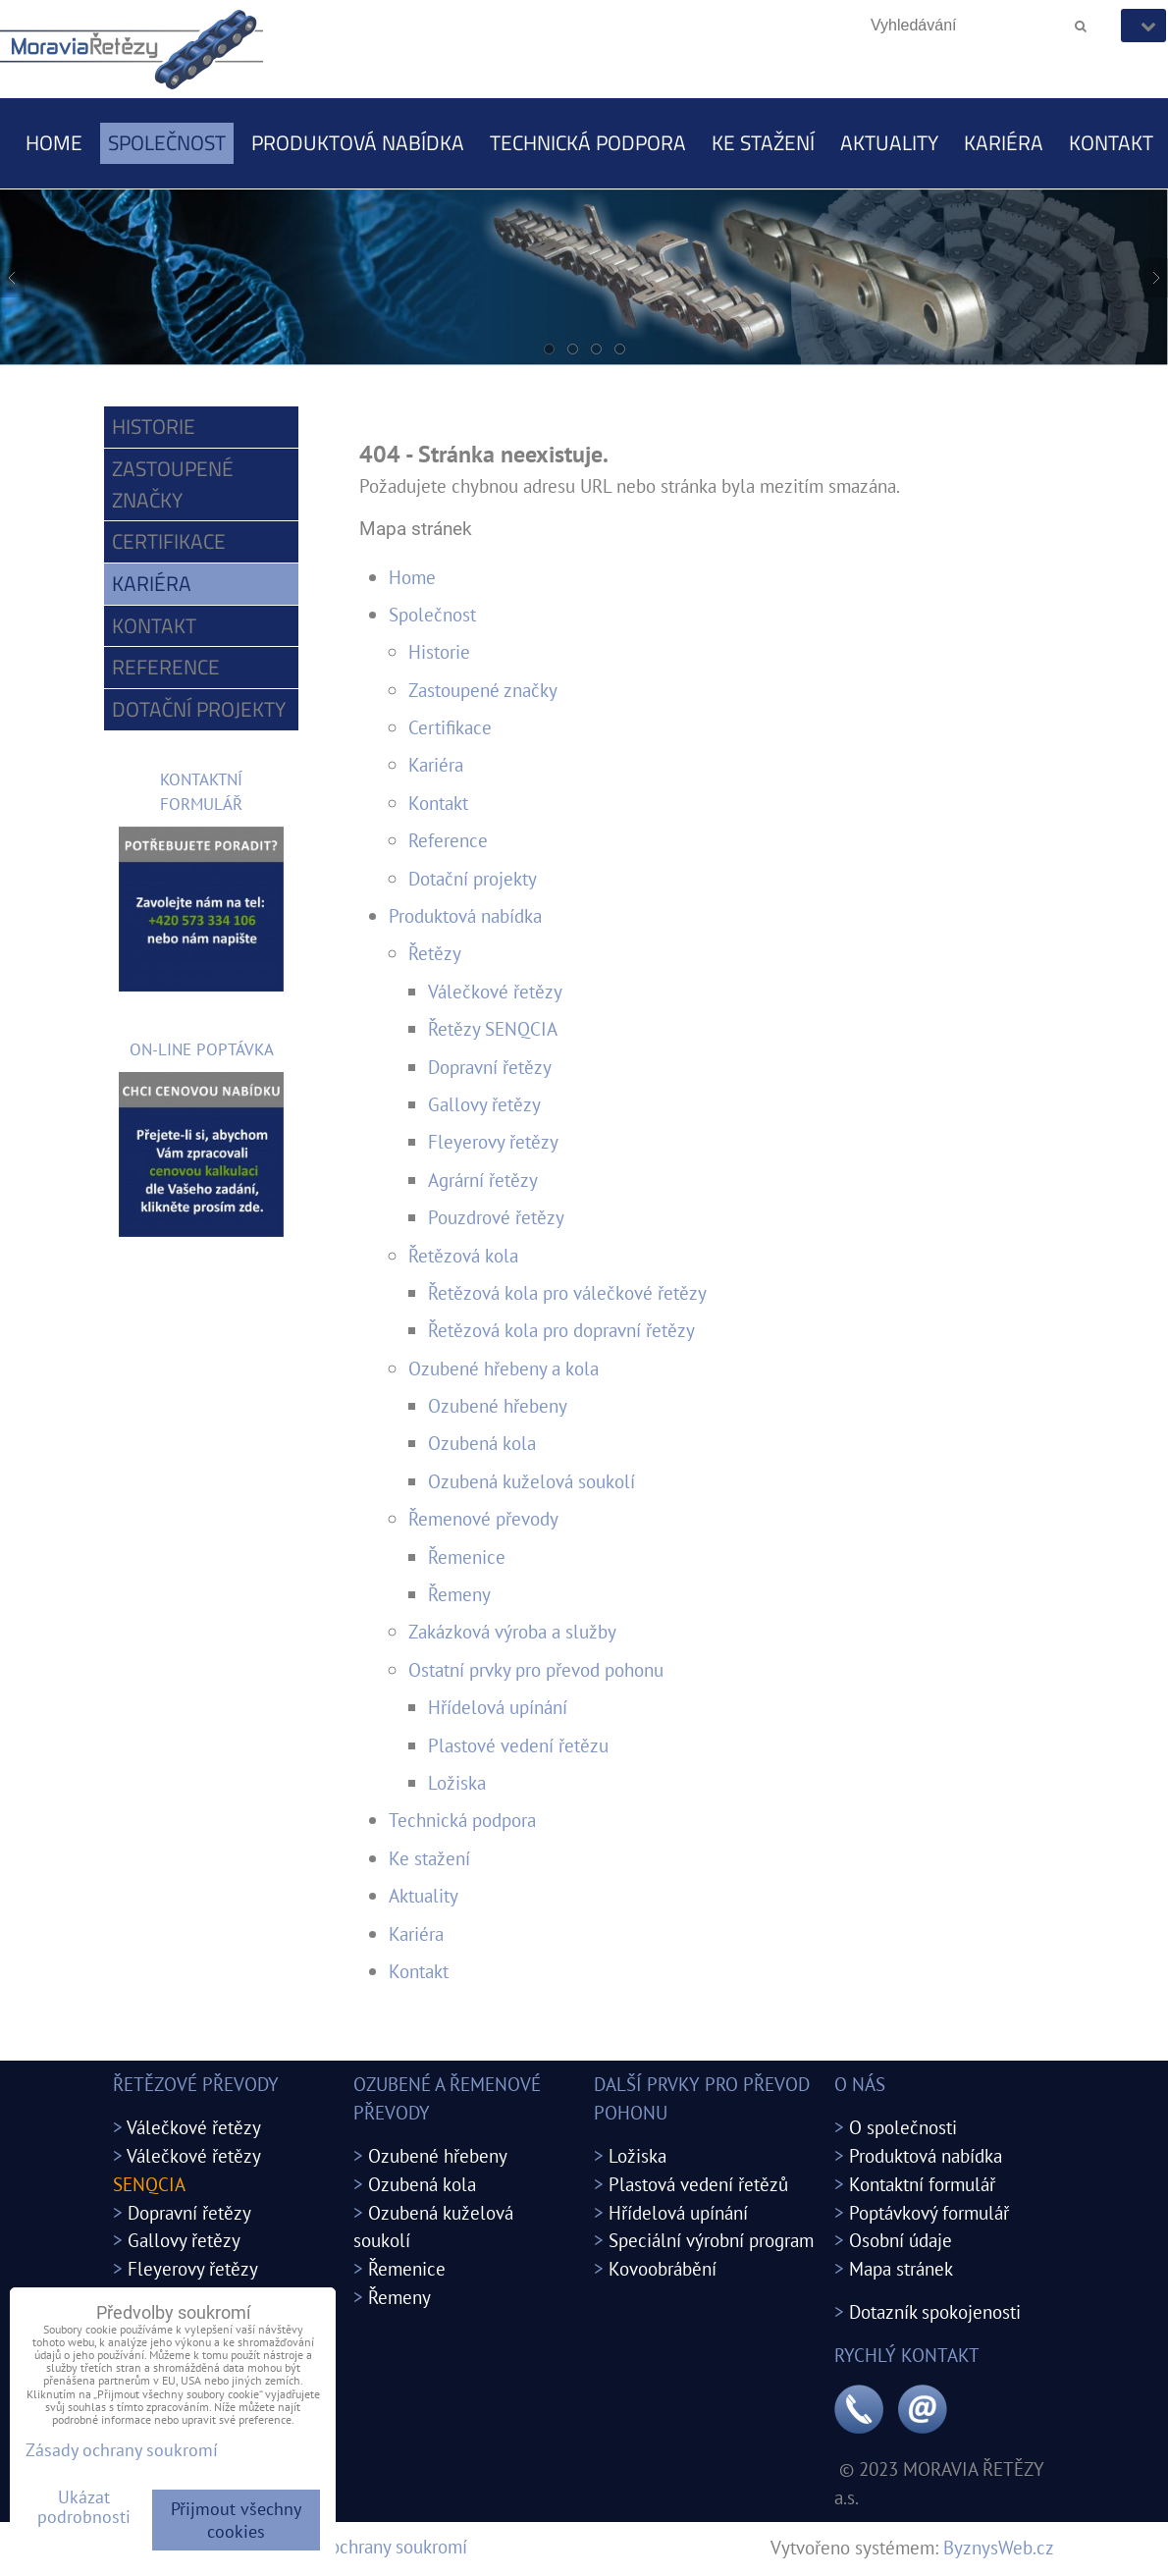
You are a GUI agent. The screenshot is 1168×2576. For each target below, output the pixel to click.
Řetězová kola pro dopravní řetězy (561, 1329)
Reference (448, 840)
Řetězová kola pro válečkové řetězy (567, 1292)
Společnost (167, 142)
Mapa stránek (901, 2268)
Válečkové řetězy (495, 991)
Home (54, 142)
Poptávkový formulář (929, 2212)
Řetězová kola (463, 1255)
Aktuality (889, 142)
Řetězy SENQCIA (492, 1028)
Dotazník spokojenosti (935, 2311)
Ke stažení (763, 142)
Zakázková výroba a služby (512, 1631)
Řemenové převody (483, 1518)
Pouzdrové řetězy (496, 1217)
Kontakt (1111, 142)
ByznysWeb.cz (998, 2547)
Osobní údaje (900, 2239)
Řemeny (459, 1594)
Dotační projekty (472, 878)
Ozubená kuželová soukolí (531, 1481)
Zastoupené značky (482, 689)
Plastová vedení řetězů (698, 2184)
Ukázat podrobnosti (84, 2507)
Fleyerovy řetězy (493, 1141)
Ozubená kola (482, 1442)
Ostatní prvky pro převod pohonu (536, 1669)
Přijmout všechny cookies (236, 2520)
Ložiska (457, 1782)
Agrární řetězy (483, 1179)
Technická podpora (588, 142)
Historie (439, 651)
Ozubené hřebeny (497, 1405)
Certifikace (450, 727)
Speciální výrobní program (711, 2239)
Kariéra (1003, 142)
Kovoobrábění (663, 2268)
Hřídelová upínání (497, 1706)
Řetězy (434, 952)
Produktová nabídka (357, 142)
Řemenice (466, 1556)
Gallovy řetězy (484, 1104)
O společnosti (903, 2127)
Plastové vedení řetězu (518, 1745)
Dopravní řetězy (490, 1066)
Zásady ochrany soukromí (369, 2546)
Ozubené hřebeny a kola (503, 1368)
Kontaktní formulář (922, 2184)
